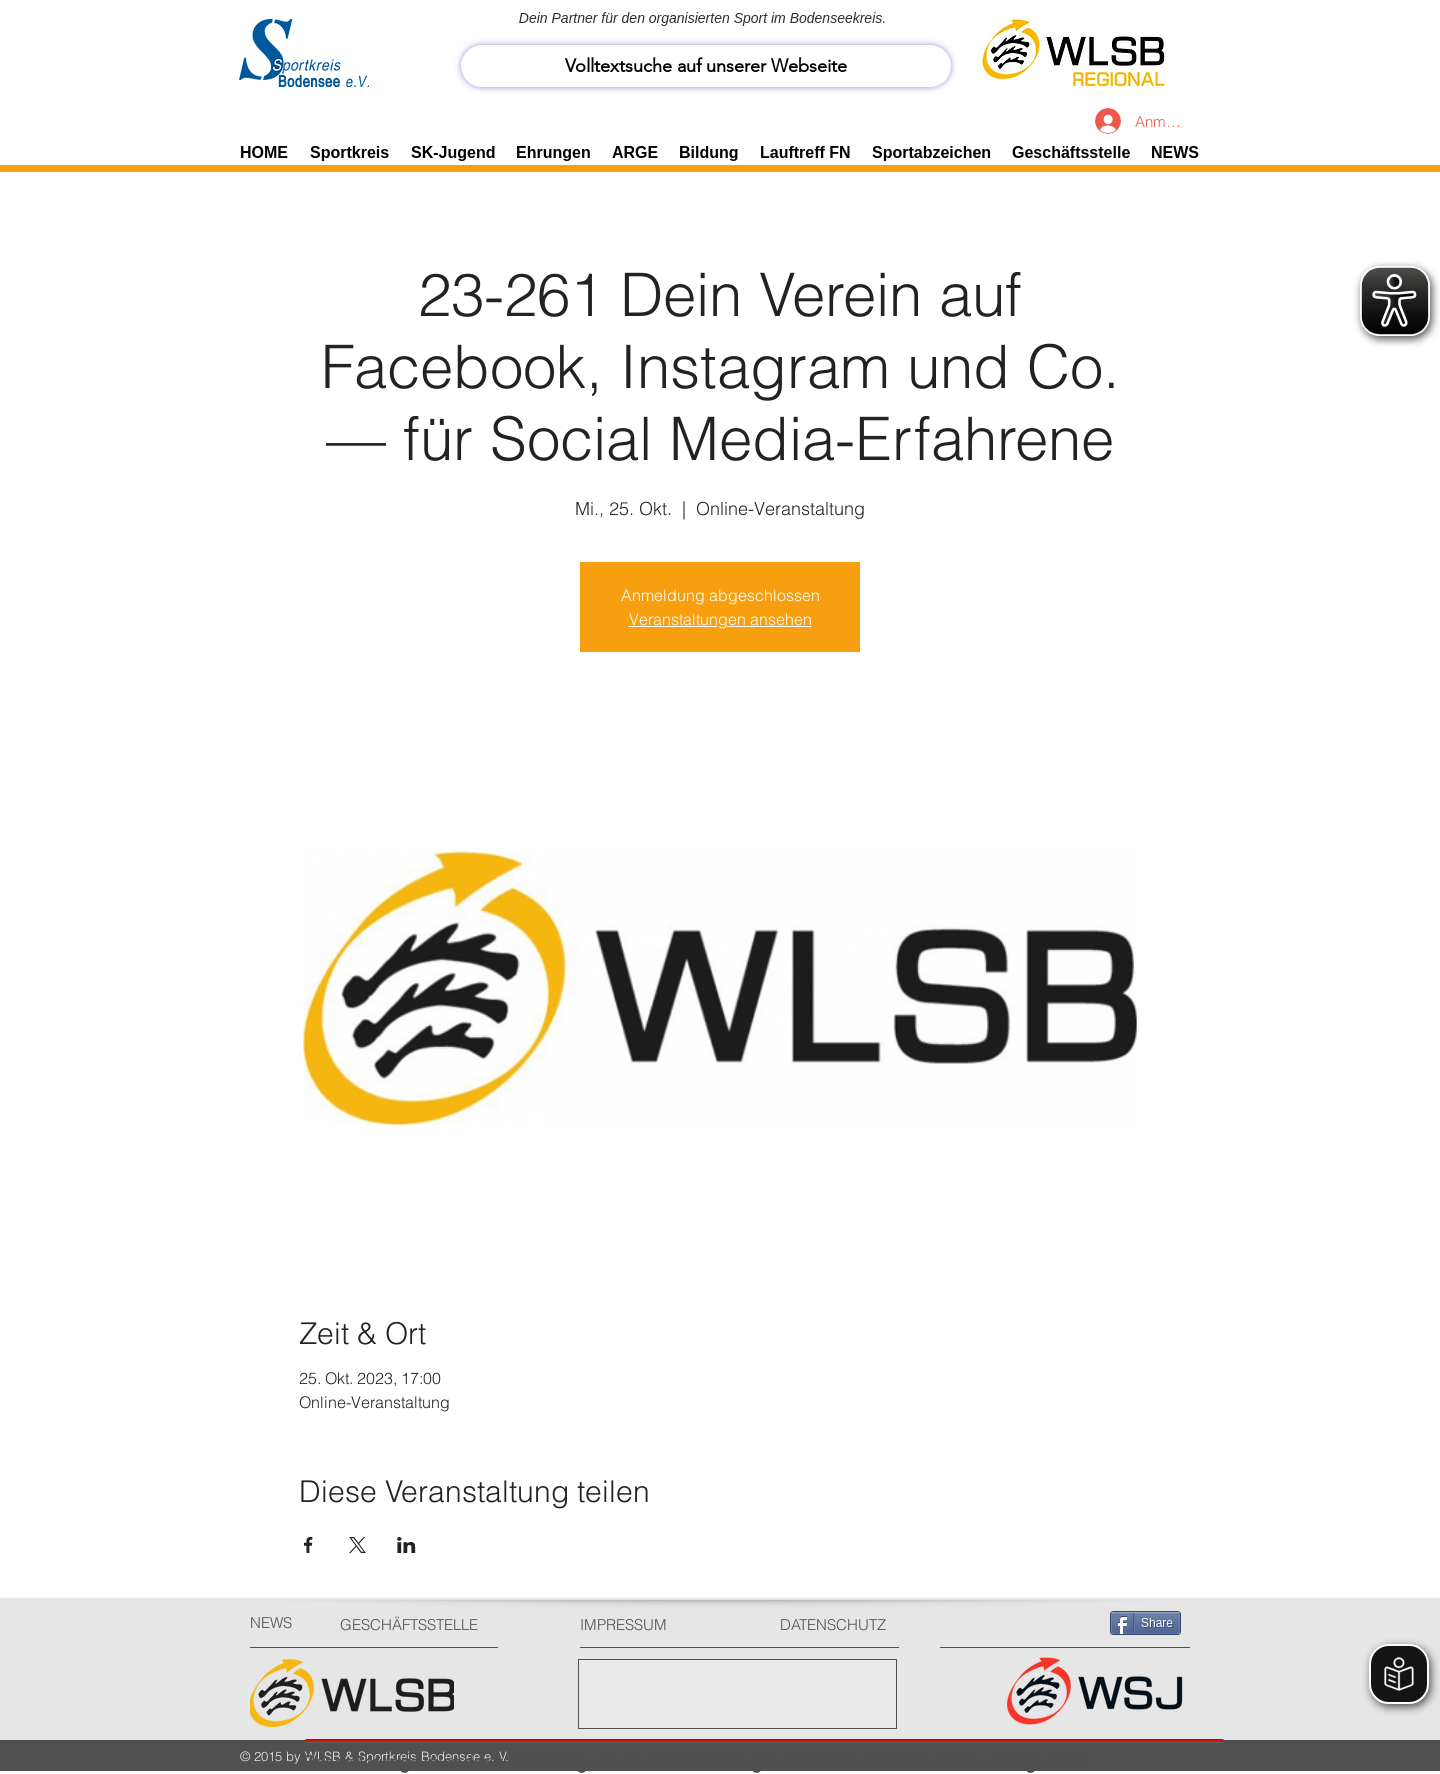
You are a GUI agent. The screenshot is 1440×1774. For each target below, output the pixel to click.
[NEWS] (285, 1622)
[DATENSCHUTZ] (841, 1624)
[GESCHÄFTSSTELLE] (415, 1624)
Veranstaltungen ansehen (720, 619)
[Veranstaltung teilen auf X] (357, 1545)
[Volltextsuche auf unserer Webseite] (706, 66)
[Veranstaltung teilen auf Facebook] (308, 1545)
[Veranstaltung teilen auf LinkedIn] (406, 1545)
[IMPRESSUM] (655, 1624)
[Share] (1145, 1623)
